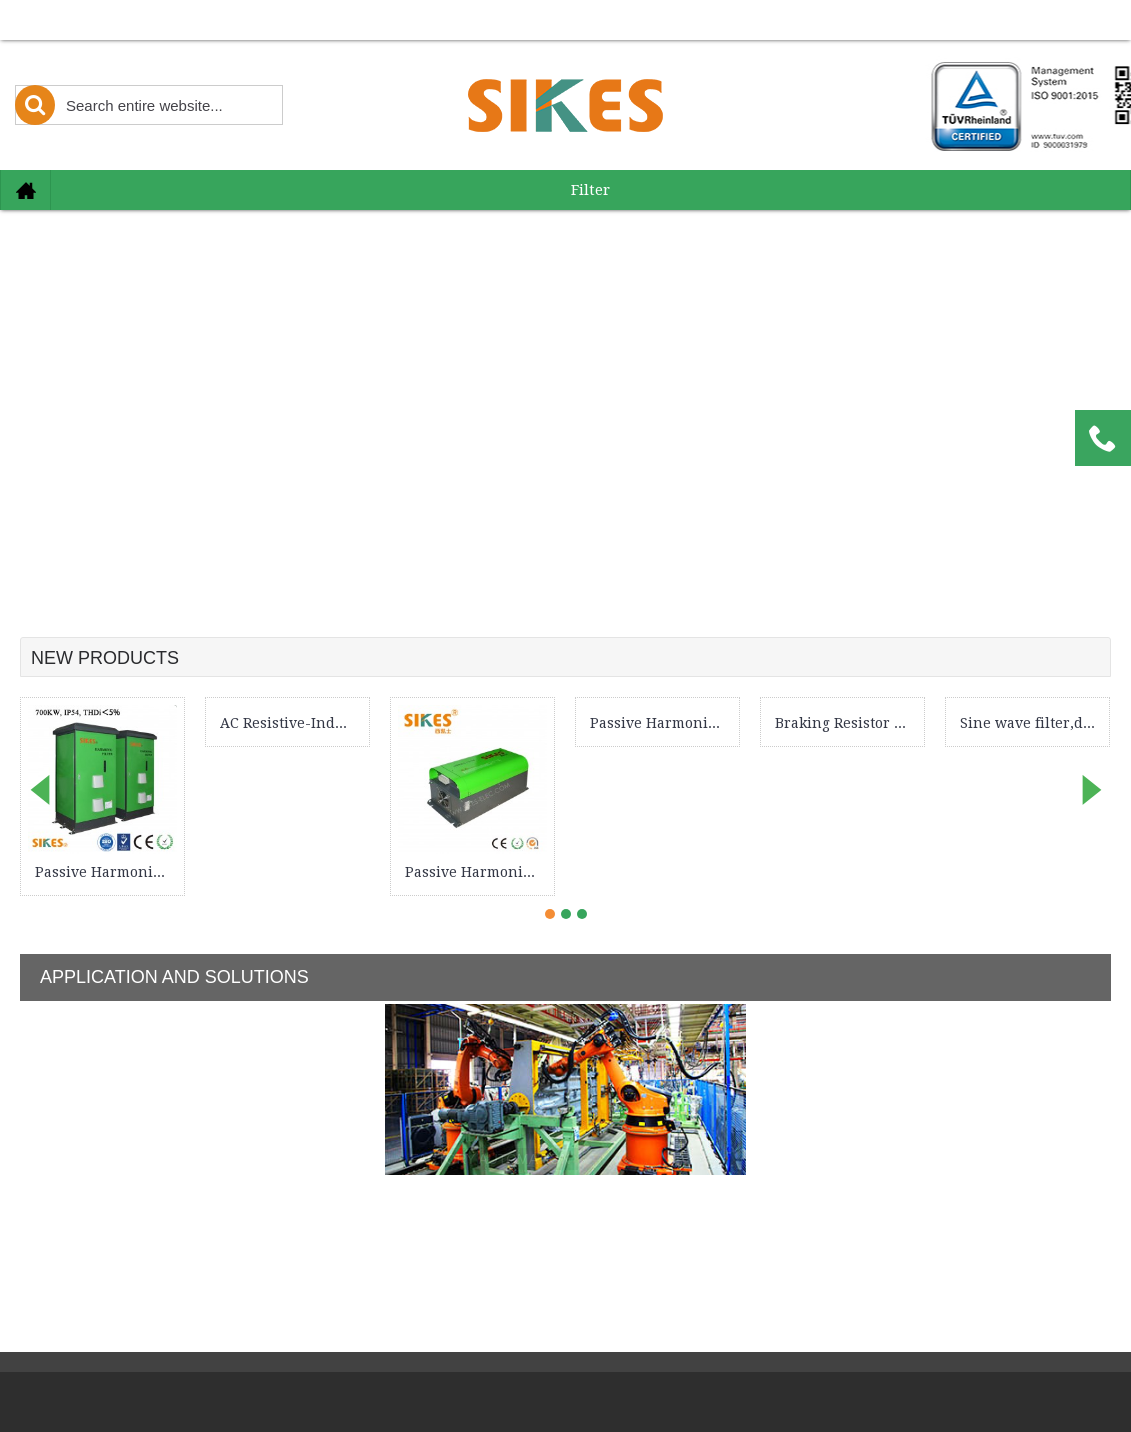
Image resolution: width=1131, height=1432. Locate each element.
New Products (105, 658)
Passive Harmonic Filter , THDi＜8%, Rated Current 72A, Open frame (661, 723)
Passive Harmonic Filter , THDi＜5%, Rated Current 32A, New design (476, 872)
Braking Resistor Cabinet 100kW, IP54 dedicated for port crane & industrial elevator (846, 723)
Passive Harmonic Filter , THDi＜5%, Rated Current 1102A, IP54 (106, 872)
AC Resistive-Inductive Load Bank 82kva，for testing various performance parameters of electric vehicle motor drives (291, 723)
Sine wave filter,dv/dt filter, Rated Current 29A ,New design (1031, 723)
